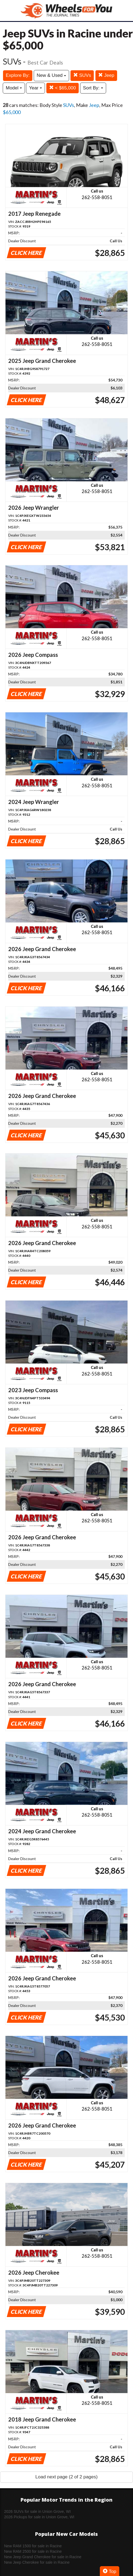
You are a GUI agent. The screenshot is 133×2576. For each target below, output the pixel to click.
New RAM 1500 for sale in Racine (33, 2546)
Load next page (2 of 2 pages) (66, 2476)
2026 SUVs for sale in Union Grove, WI (37, 2511)
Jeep (106, 75)
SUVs (82, 75)
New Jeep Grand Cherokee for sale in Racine (42, 2557)
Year (35, 88)
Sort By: (93, 88)
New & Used (51, 75)
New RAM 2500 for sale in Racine (33, 2551)
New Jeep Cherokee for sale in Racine (37, 2562)
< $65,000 (62, 88)
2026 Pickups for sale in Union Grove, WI (39, 2517)
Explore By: (18, 75)
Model (14, 88)
